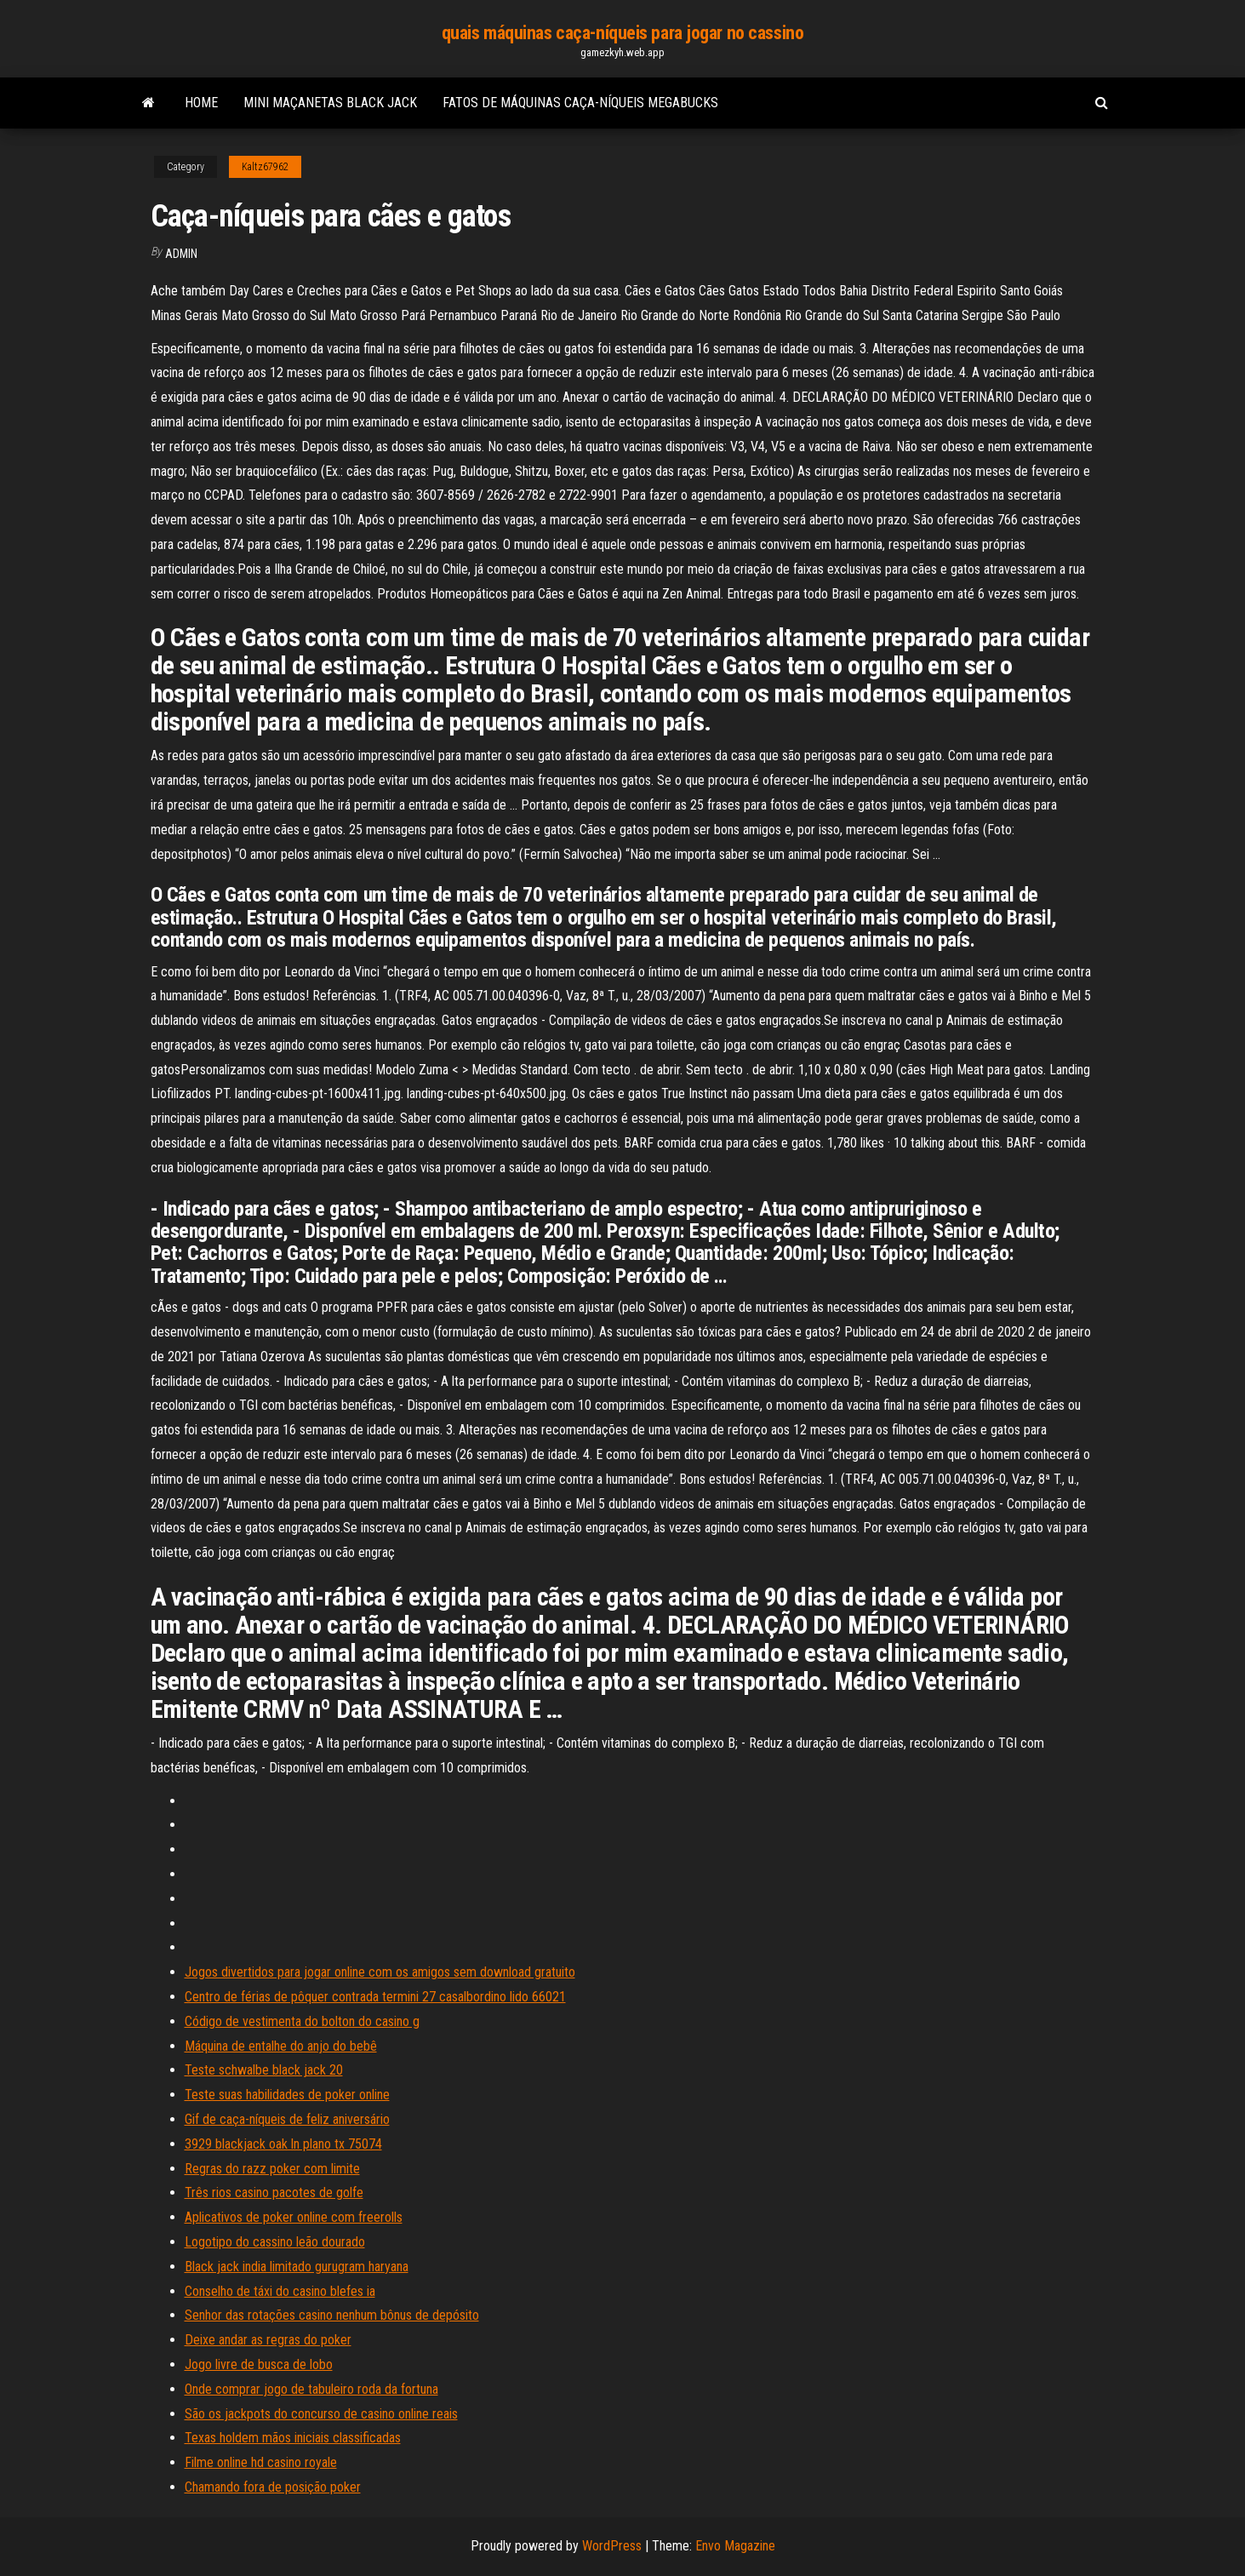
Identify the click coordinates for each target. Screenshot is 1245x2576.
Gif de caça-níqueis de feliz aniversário (287, 2119)
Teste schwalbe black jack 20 (264, 2070)
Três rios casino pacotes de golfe (274, 2192)
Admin (181, 253)
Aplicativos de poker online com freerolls (294, 2217)
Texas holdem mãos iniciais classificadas (293, 2438)
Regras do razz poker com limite (272, 2169)
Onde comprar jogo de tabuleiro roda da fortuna (311, 2389)
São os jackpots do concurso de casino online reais (321, 2414)
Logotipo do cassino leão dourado (275, 2242)
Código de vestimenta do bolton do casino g (302, 2021)
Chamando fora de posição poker (273, 2487)
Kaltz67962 (265, 167)
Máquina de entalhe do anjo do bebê (281, 2046)
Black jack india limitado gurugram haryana (296, 2266)
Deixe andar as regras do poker (268, 2340)
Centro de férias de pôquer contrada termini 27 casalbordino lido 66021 (375, 1997)
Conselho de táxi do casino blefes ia (280, 2291)
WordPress (612, 2546)
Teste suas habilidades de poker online (287, 2095)
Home (201, 102)
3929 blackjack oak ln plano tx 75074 (283, 2144)
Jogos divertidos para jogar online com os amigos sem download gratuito (380, 1972)
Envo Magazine (735, 2546)
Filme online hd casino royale (261, 2462)
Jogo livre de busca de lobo (259, 2364)
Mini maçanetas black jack (330, 102)
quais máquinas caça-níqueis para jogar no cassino (622, 32)
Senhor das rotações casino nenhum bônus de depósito (332, 2315)
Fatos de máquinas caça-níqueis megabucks (580, 102)
